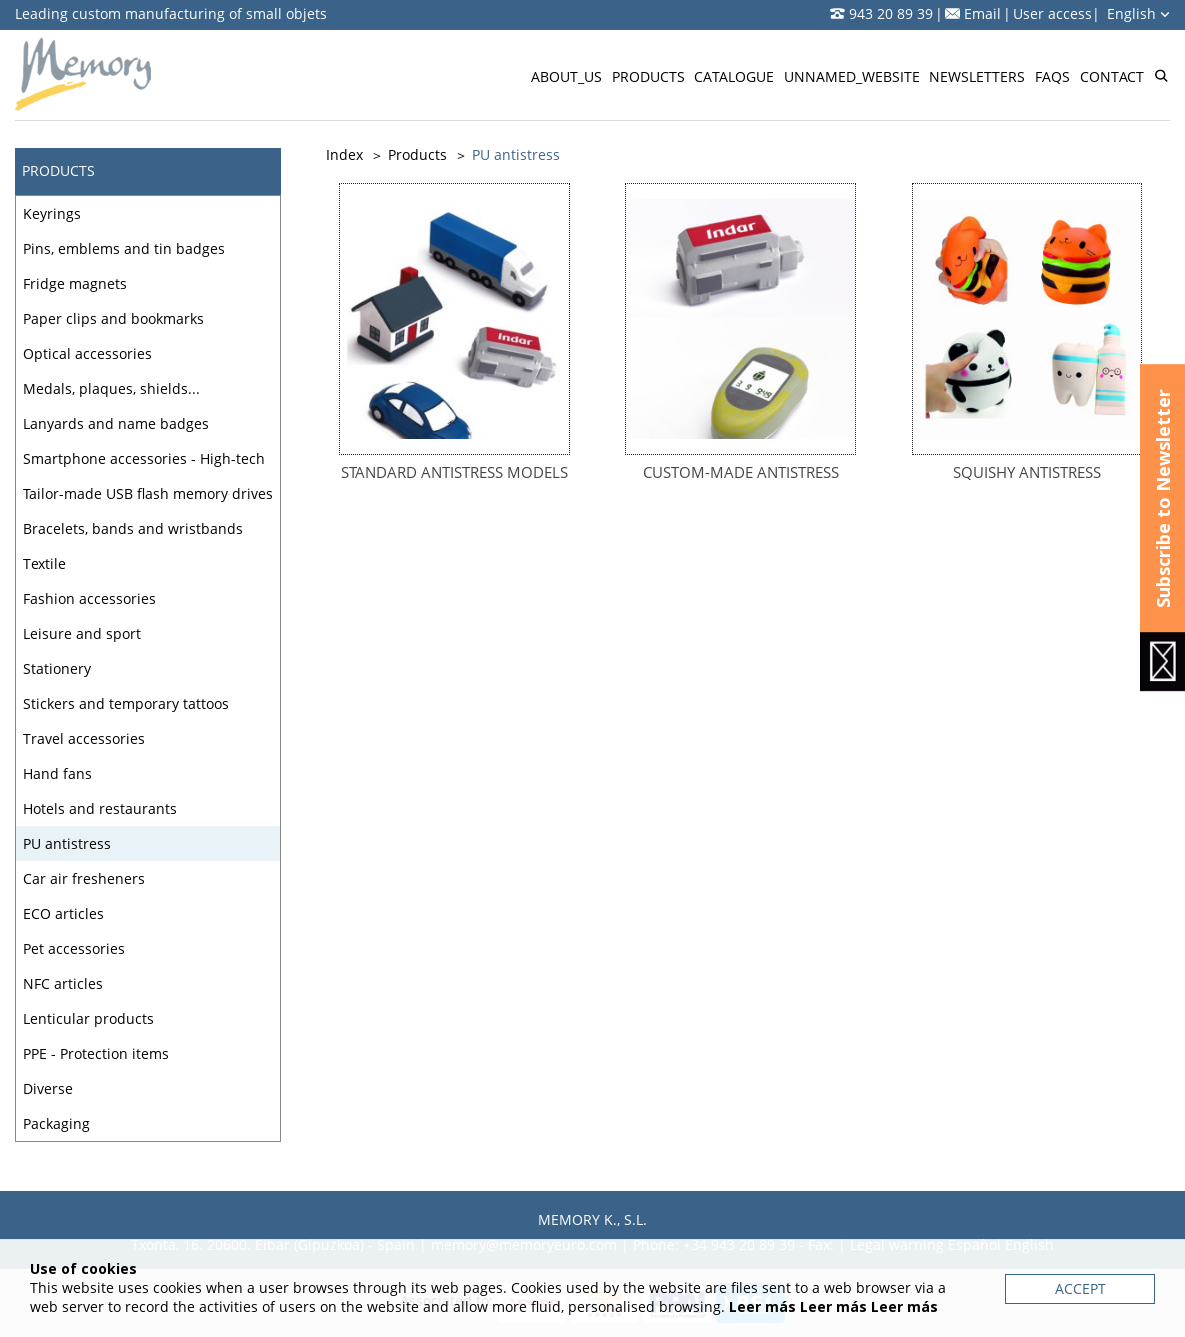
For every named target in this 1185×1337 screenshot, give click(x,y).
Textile (44, 563)
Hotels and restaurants (100, 808)
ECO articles (63, 913)
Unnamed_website (852, 76)
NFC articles (63, 983)
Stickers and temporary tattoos (126, 703)
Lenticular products (88, 1018)
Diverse (48, 1088)
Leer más (762, 1306)
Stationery (57, 668)
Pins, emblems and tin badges (124, 248)
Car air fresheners (84, 878)
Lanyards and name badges (116, 423)
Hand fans (57, 773)
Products (648, 76)
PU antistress (67, 843)
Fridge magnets (75, 283)
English (1138, 13)
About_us (566, 76)
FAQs (1052, 76)
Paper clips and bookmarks (113, 318)
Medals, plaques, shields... (111, 388)
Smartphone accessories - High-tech (144, 458)
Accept (1080, 1288)
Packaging (56, 1123)
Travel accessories (84, 738)
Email (982, 13)
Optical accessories (87, 353)
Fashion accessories (89, 598)
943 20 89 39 (891, 13)
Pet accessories (74, 948)
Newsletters (977, 76)
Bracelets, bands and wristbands (133, 528)
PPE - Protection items (96, 1053)
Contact (1112, 76)
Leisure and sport (82, 633)
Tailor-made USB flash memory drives (148, 493)
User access (1052, 13)
